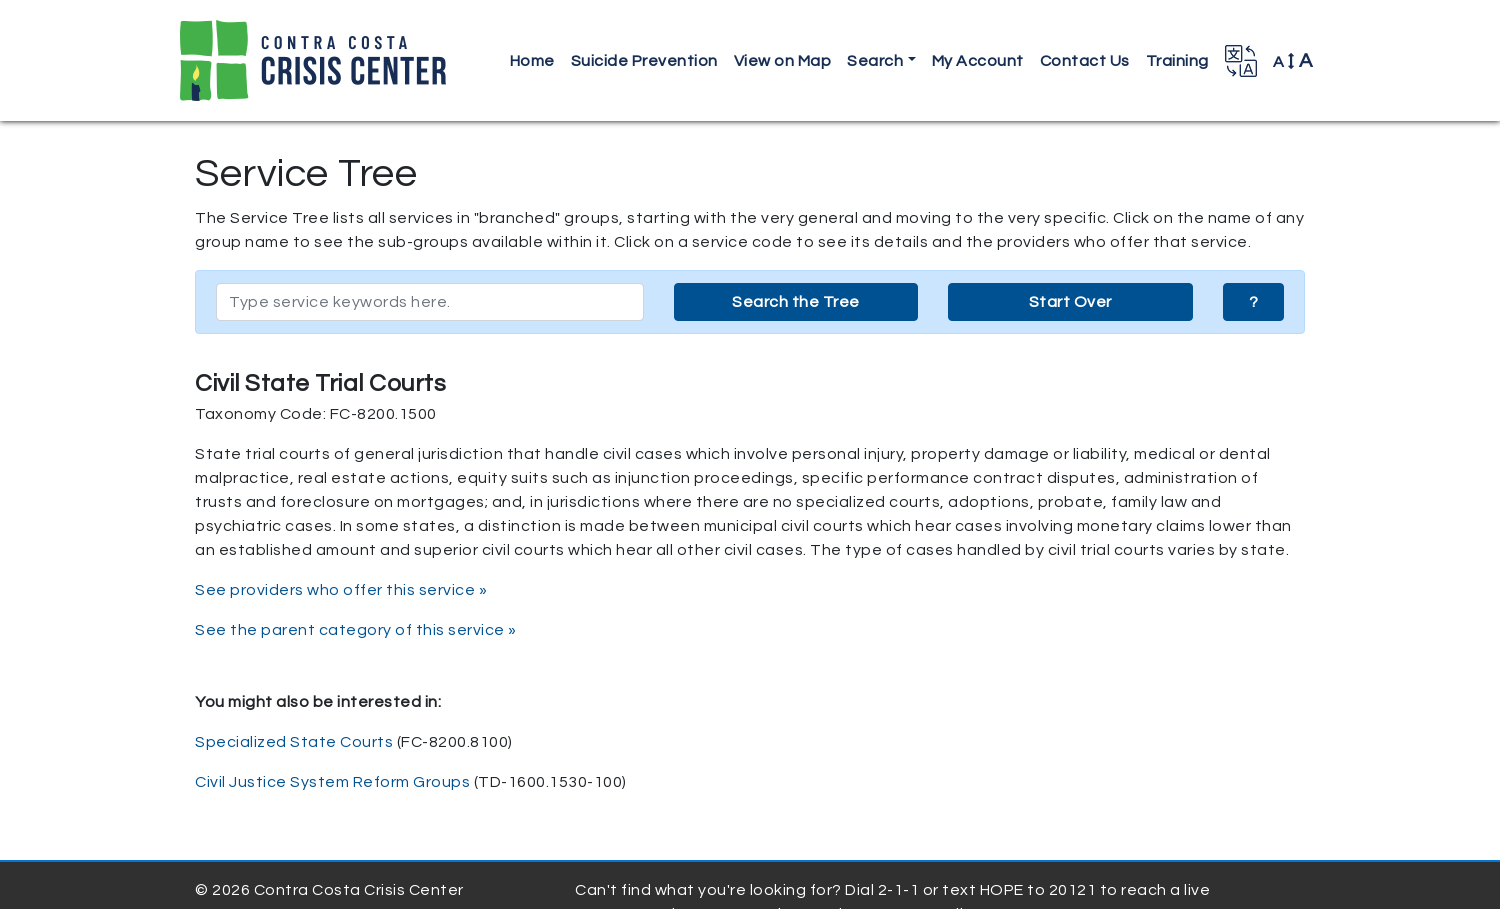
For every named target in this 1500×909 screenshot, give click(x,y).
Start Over (1070, 302)
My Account (978, 61)
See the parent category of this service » (356, 630)
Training (1177, 61)
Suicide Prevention (644, 61)
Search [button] (875, 61)
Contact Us (1085, 61)
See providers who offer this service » (341, 590)
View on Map (783, 61)
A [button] (1293, 61)
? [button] (1254, 302)
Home (532, 61)
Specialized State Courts (294, 742)
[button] (1241, 61)
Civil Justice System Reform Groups (332, 782)
